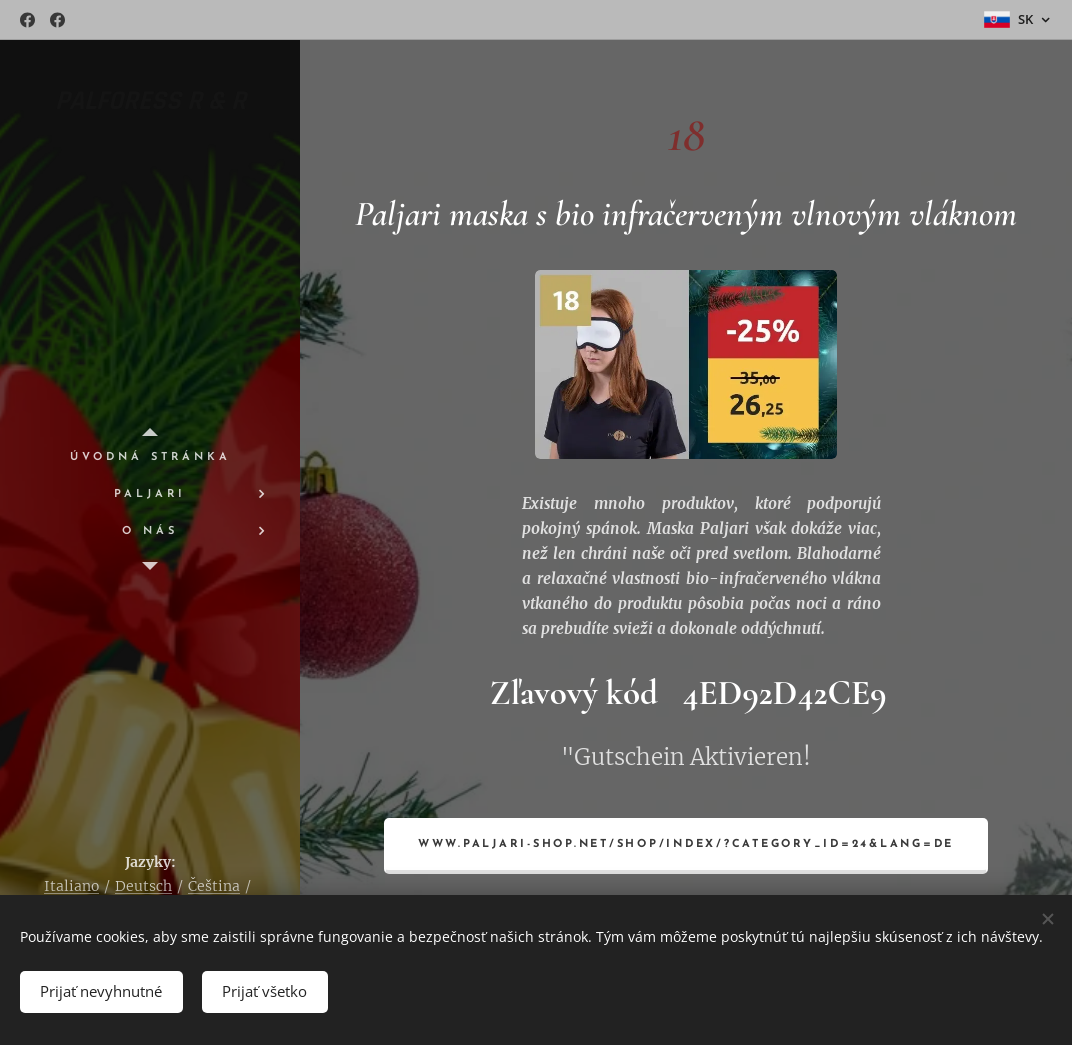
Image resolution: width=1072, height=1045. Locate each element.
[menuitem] (150, 457)
